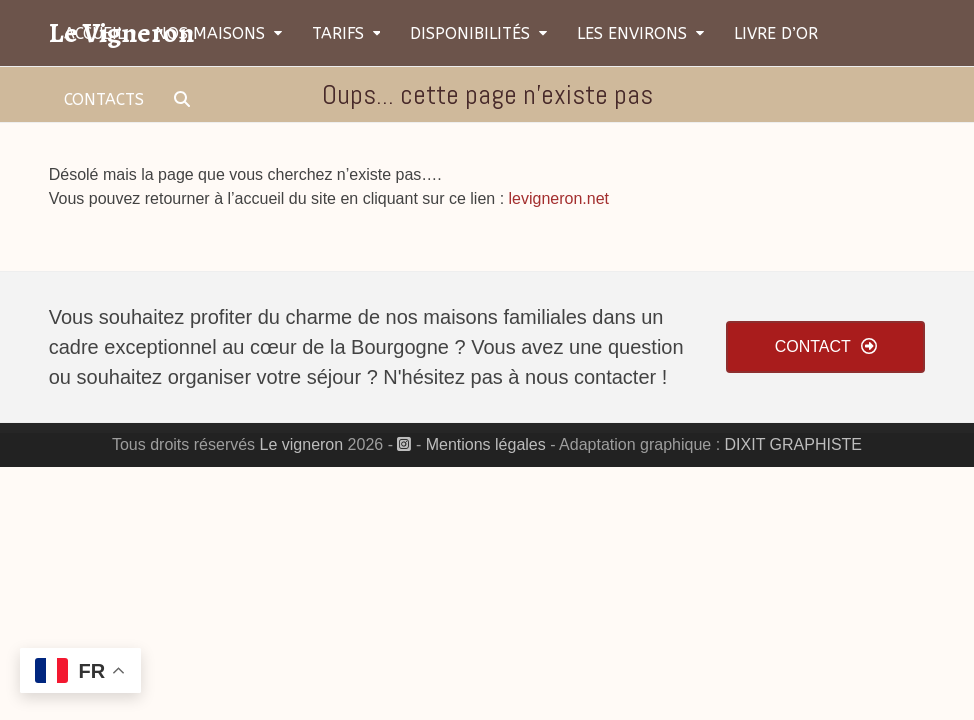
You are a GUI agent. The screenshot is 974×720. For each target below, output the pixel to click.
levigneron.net (559, 198)
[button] (182, 99)
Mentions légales (486, 444)
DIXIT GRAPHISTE (794, 444)
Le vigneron (302, 444)
